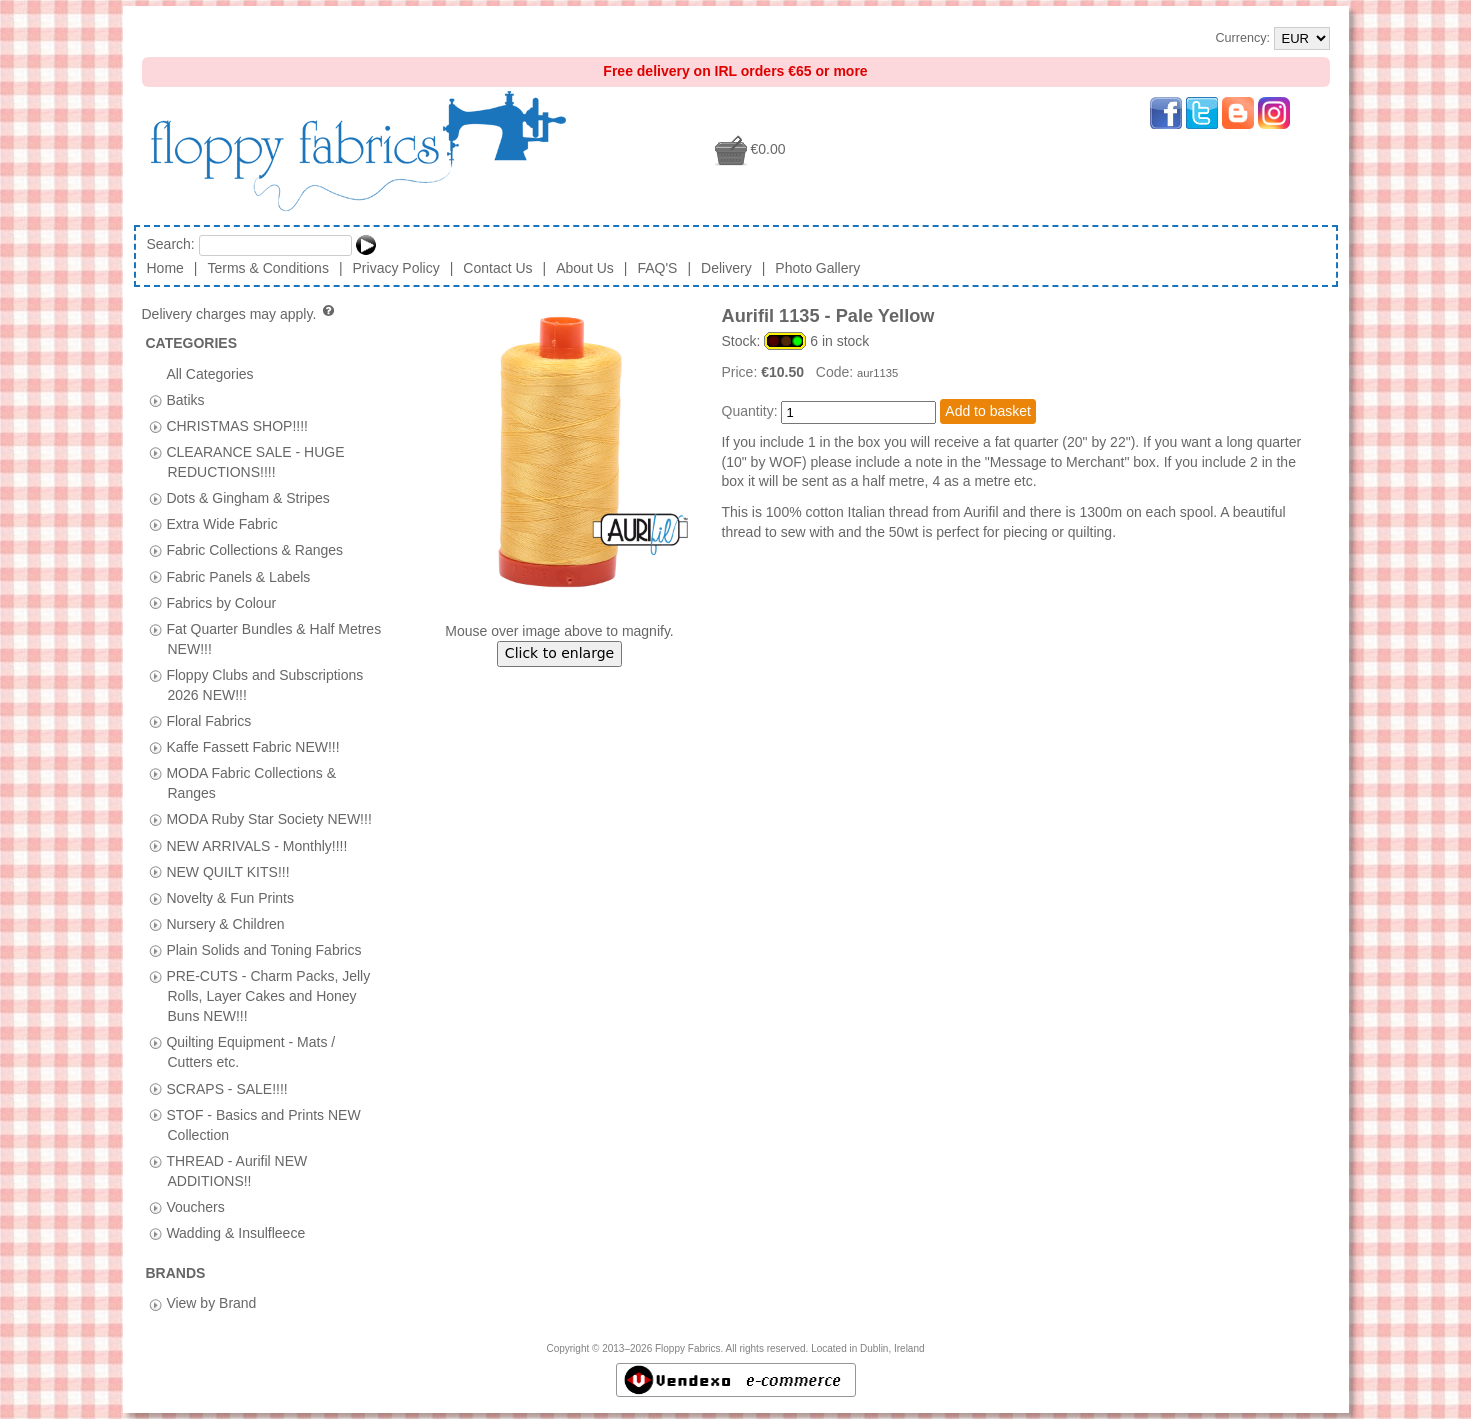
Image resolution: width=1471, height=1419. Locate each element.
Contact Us (497, 268)
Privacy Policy (396, 268)
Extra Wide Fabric (221, 524)
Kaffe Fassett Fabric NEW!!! (252, 747)
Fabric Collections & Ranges (254, 550)
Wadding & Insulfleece (235, 1233)
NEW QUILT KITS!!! (227, 871)
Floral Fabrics (208, 721)
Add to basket (988, 411)
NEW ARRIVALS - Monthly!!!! (256, 845)
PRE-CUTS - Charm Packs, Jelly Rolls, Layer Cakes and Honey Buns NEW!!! (268, 996)
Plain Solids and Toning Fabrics (263, 949)
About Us (585, 268)
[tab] (155, 400)
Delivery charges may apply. (239, 314)
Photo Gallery (817, 268)
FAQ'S (657, 268)
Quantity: (750, 411)
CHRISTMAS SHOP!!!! (237, 425)
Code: (836, 372)
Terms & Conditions (268, 268)
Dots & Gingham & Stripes (247, 498)
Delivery (726, 268)
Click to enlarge (559, 653)
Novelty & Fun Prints (230, 897)
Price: (742, 372)
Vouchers (195, 1206)
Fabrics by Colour (221, 602)
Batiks (185, 399)
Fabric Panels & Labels (238, 576)
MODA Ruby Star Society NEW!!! (268, 819)
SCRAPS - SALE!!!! (226, 1088)
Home (165, 268)
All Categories (209, 373)
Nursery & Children (225, 923)
